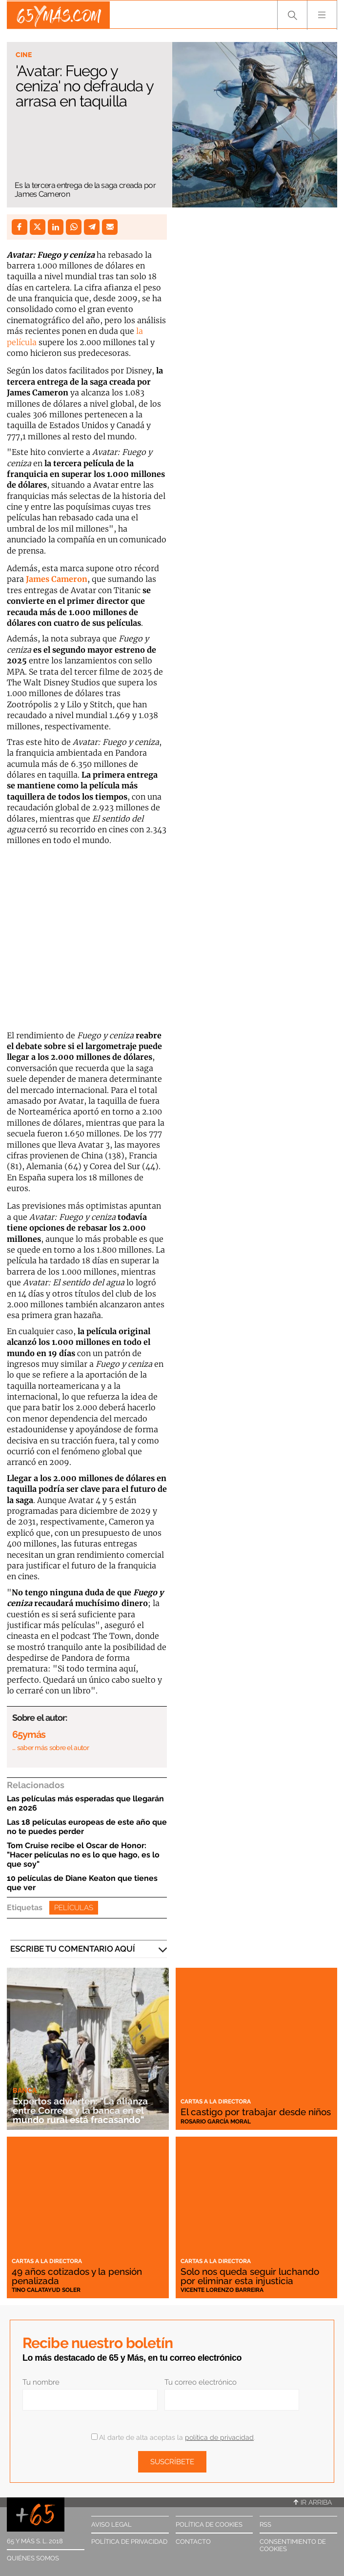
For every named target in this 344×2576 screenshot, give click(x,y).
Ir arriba (313, 2502)
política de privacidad (219, 2437)
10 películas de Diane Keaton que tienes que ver (82, 1883)
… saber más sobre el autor (50, 1748)
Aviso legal (111, 2524)
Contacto (193, 2541)
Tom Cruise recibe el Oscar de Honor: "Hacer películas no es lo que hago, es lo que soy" (83, 1855)
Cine (24, 55)
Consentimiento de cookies (293, 2545)
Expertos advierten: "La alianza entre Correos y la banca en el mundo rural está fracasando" (80, 2110)
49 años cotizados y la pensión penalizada (77, 2276)
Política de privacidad (129, 2541)
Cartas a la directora (216, 2101)
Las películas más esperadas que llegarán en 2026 (85, 1803)
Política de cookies (209, 2524)
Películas (73, 1907)
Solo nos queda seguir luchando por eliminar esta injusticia (250, 2276)
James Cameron (56, 579)
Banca (25, 2090)
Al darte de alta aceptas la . (173, 2437)
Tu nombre (41, 2382)
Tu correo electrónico (200, 2382)
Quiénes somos (33, 2558)
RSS (265, 2524)
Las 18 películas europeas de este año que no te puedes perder (87, 1826)
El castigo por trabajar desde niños (256, 2112)
